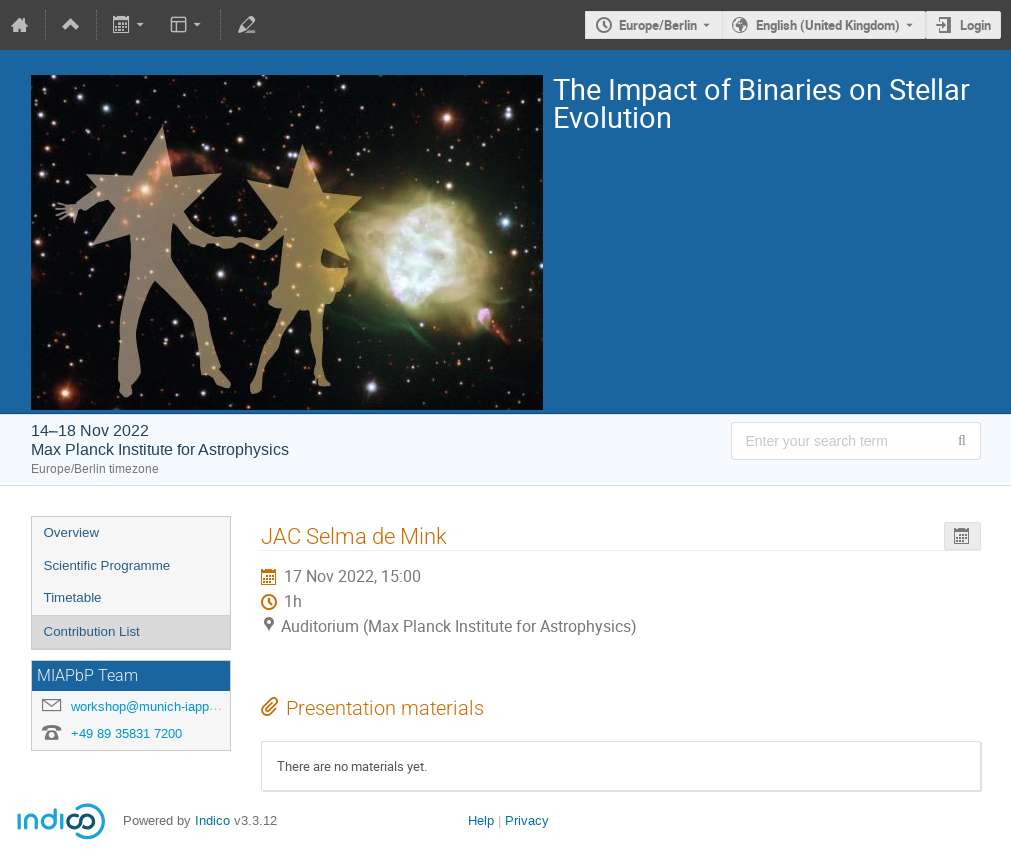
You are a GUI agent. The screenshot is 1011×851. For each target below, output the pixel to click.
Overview (72, 532)
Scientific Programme (107, 565)
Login (975, 25)
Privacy (527, 820)
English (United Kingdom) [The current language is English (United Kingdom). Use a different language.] (828, 25)
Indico (212, 820)
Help (481, 820)
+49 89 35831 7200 (126, 733)
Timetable (73, 597)
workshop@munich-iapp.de (149, 706)
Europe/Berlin (658, 25)
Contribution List (92, 631)
